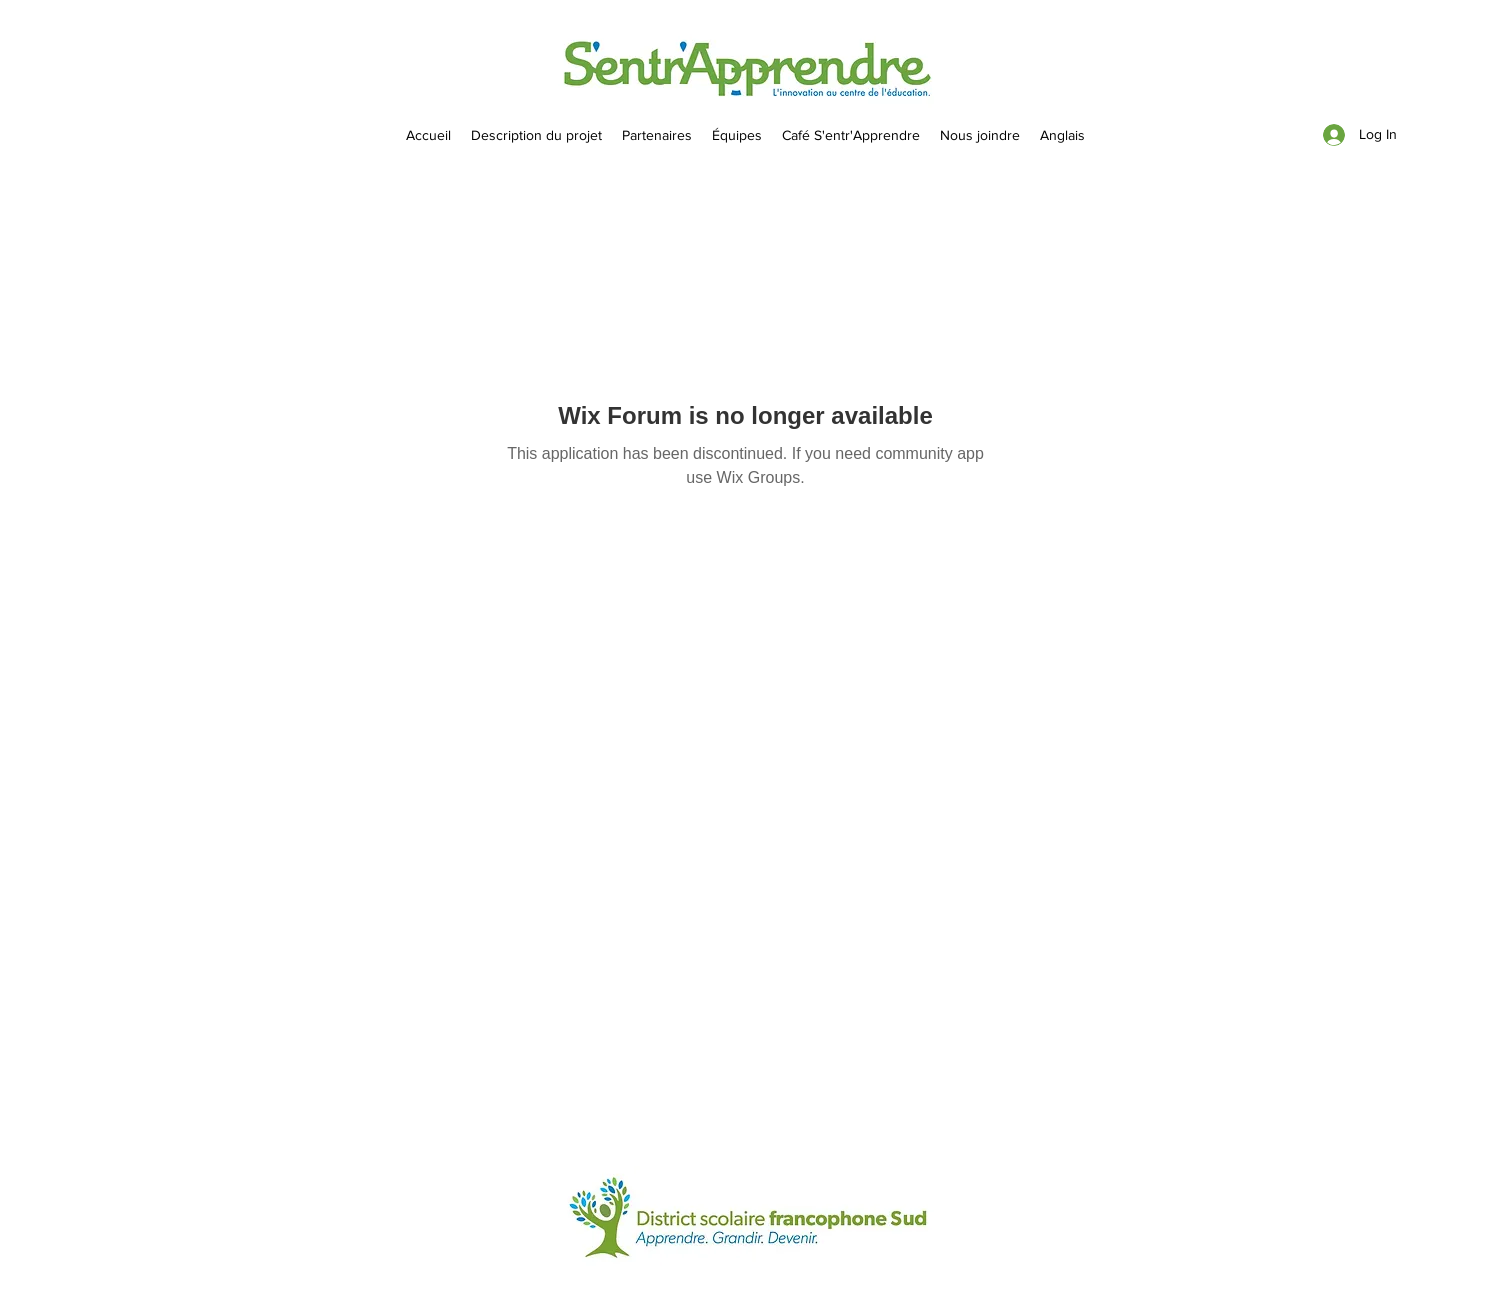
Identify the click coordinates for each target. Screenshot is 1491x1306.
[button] (737, 135)
